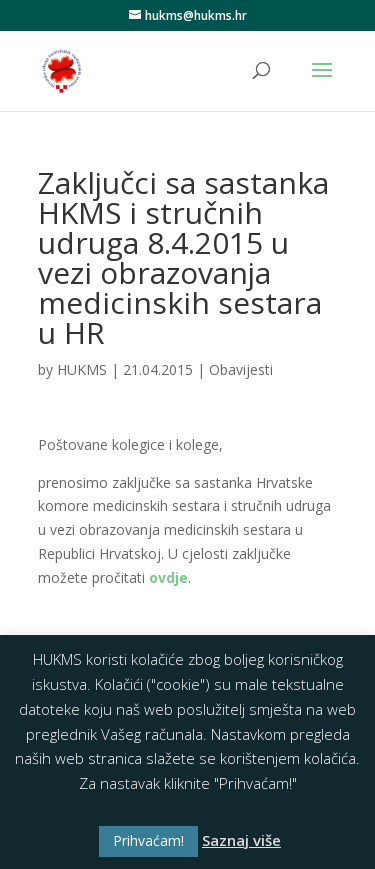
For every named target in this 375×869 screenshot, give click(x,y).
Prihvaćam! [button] (148, 840)
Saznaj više (241, 840)
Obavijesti (241, 369)
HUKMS (82, 369)
